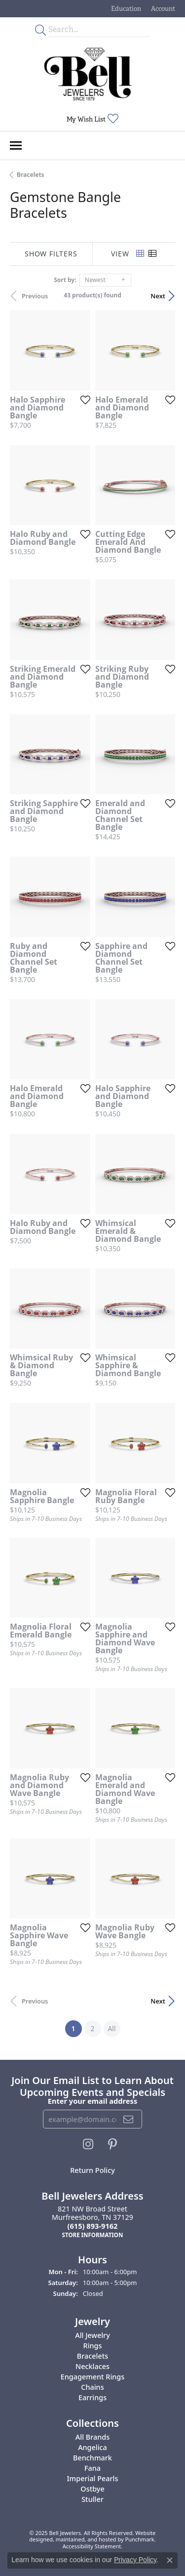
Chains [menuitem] (92, 2387)
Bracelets (30, 174)
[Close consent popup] (170, 2560)
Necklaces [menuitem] (92, 2366)
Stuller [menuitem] (92, 2499)
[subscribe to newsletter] (128, 2119)
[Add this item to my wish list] (85, 400)
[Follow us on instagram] (88, 2144)
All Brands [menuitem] (92, 2437)
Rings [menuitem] (92, 2345)
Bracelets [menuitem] (92, 2356)
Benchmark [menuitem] (92, 2457)
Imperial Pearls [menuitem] (92, 2478)
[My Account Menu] (163, 8)
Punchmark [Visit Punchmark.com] (139, 2539)
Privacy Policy (135, 2560)
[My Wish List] (92, 119)
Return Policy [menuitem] (92, 2170)
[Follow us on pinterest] (112, 2144)
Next (157, 295)
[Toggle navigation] (16, 145)
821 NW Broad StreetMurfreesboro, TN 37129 (92, 2222)
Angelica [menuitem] (92, 2447)
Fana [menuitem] (92, 2468)
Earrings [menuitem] (92, 2397)
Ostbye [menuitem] (92, 2489)
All (111, 2028)
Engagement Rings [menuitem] (92, 2376)
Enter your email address (92, 2101)
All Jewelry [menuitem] (92, 2335)
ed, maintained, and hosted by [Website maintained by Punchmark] (85, 2539)
